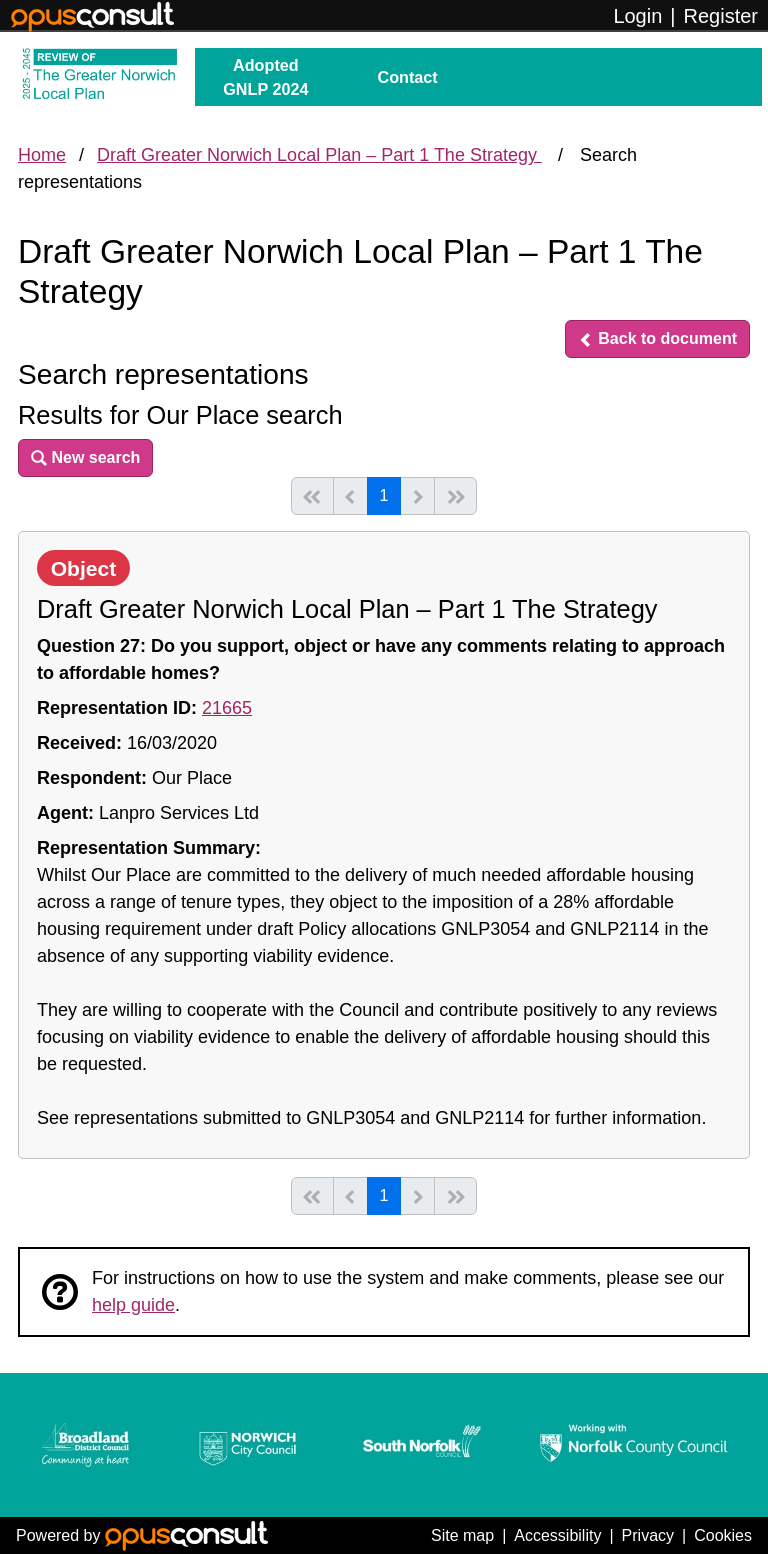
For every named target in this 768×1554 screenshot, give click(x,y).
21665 (227, 708)
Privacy (648, 1535)
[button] (657, 339)
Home (42, 155)
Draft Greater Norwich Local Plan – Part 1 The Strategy (319, 155)
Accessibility (557, 1535)
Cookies (723, 1535)
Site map (462, 1535)
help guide (133, 1305)
